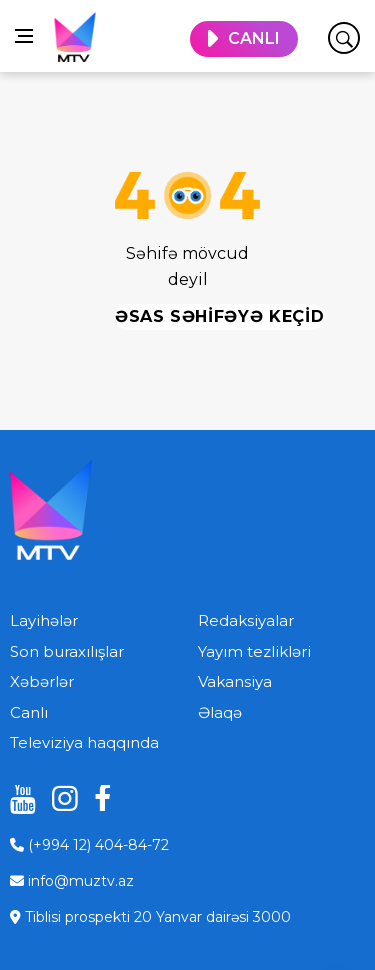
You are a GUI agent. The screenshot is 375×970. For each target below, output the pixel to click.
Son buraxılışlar (67, 651)
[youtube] (16, 798)
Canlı (29, 712)
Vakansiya (235, 681)
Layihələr (44, 620)
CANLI (254, 38)
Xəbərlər (42, 681)
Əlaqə (220, 712)
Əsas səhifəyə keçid (219, 316)
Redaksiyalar (246, 620)
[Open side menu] (24, 36)
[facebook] (100, 798)
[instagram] (58, 798)
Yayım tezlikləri (254, 651)
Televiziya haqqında (84, 742)
